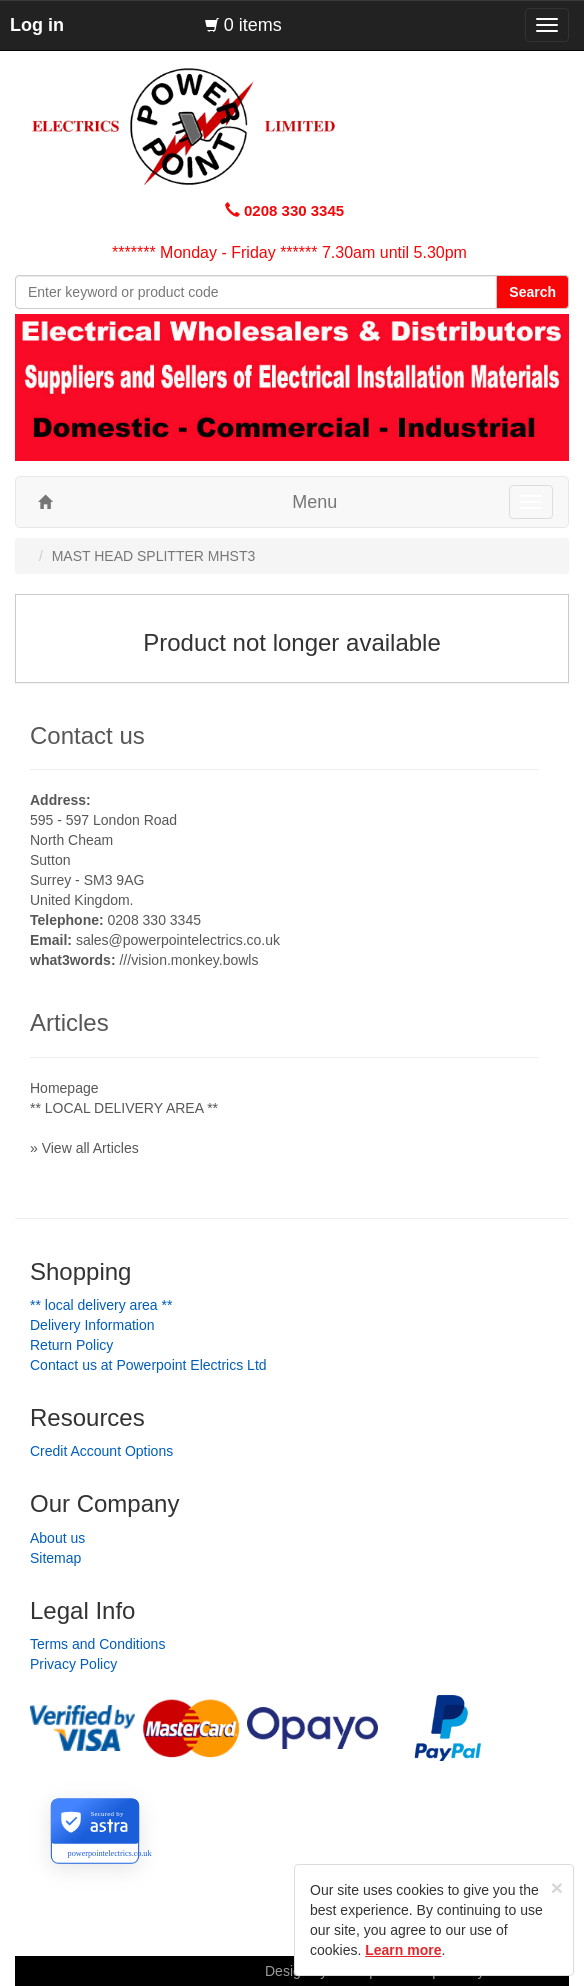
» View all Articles (84, 1148)
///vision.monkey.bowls (188, 960)
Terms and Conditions (97, 1644)
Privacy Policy (73, 1664)
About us (57, 1538)
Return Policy (71, 1345)
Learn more (403, 1950)
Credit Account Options (101, 1451)
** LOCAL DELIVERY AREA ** (124, 1108)
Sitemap (55, 1558)
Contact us (87, 735)
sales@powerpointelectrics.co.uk (178, 940)
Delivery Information (92, 1325)
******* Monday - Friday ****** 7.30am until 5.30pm (289, 252)
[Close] (557, 1887)
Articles (69, 1022)
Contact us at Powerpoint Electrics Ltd (148, 1365)
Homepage (64, 1088)
